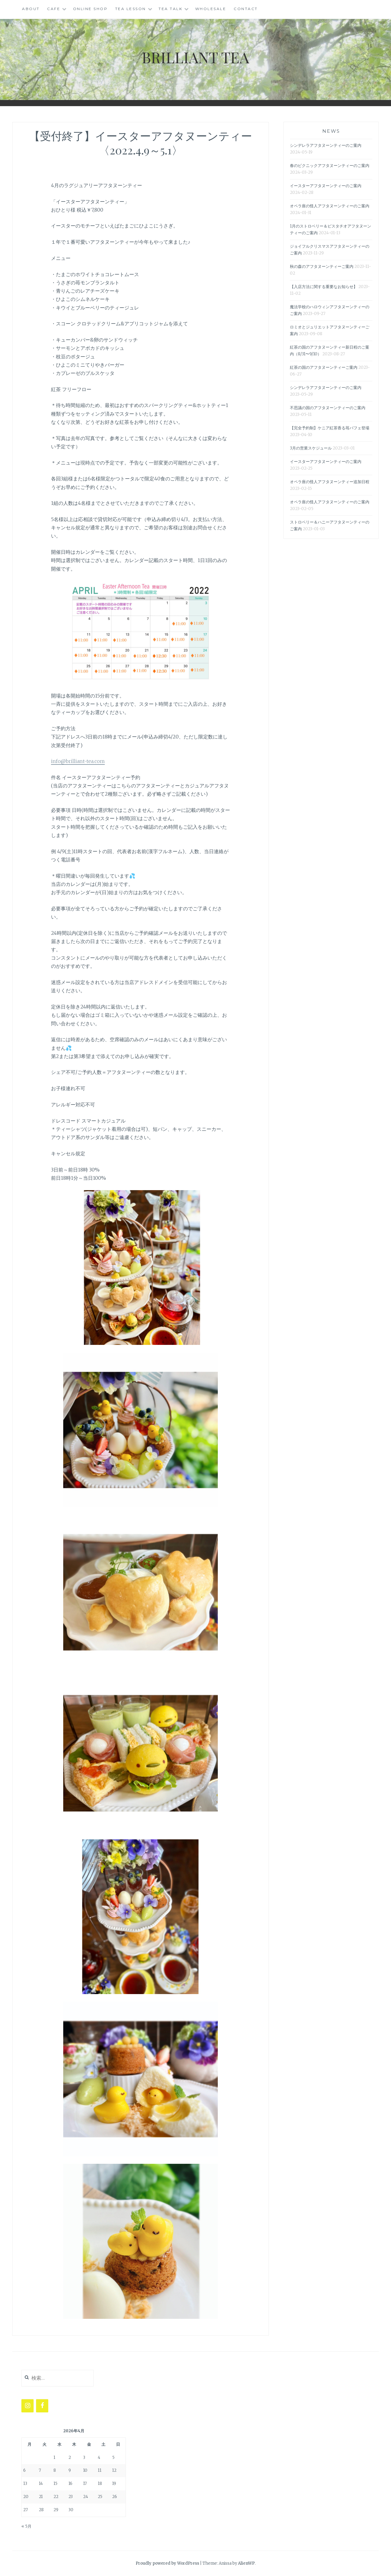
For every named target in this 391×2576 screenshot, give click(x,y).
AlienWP (246, 2563)
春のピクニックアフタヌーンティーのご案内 (329, 165)
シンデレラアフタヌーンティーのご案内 (325, 145)
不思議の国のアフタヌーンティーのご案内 (327, 407)
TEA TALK (170, 8)
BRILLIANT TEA (195, 57)
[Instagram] (27, 2405)
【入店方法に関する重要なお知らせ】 (323, 286)
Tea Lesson (130, 8)
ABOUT (31, 8)
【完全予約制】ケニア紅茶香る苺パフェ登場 (329, 428)
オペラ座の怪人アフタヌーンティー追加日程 (329, 481)
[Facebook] (42, 2405)
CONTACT (246, 8)
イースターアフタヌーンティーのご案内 (325, 185)
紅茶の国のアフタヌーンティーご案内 (323, 367)
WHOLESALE (210, 8)
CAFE (53, 8)
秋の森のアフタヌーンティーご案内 (321, 266)
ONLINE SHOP (90, 8)
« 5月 (26, 2526)
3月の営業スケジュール (311, 448)
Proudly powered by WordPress (167, 2563)
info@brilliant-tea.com (78, 761)
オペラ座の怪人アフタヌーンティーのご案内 (329, 206)
